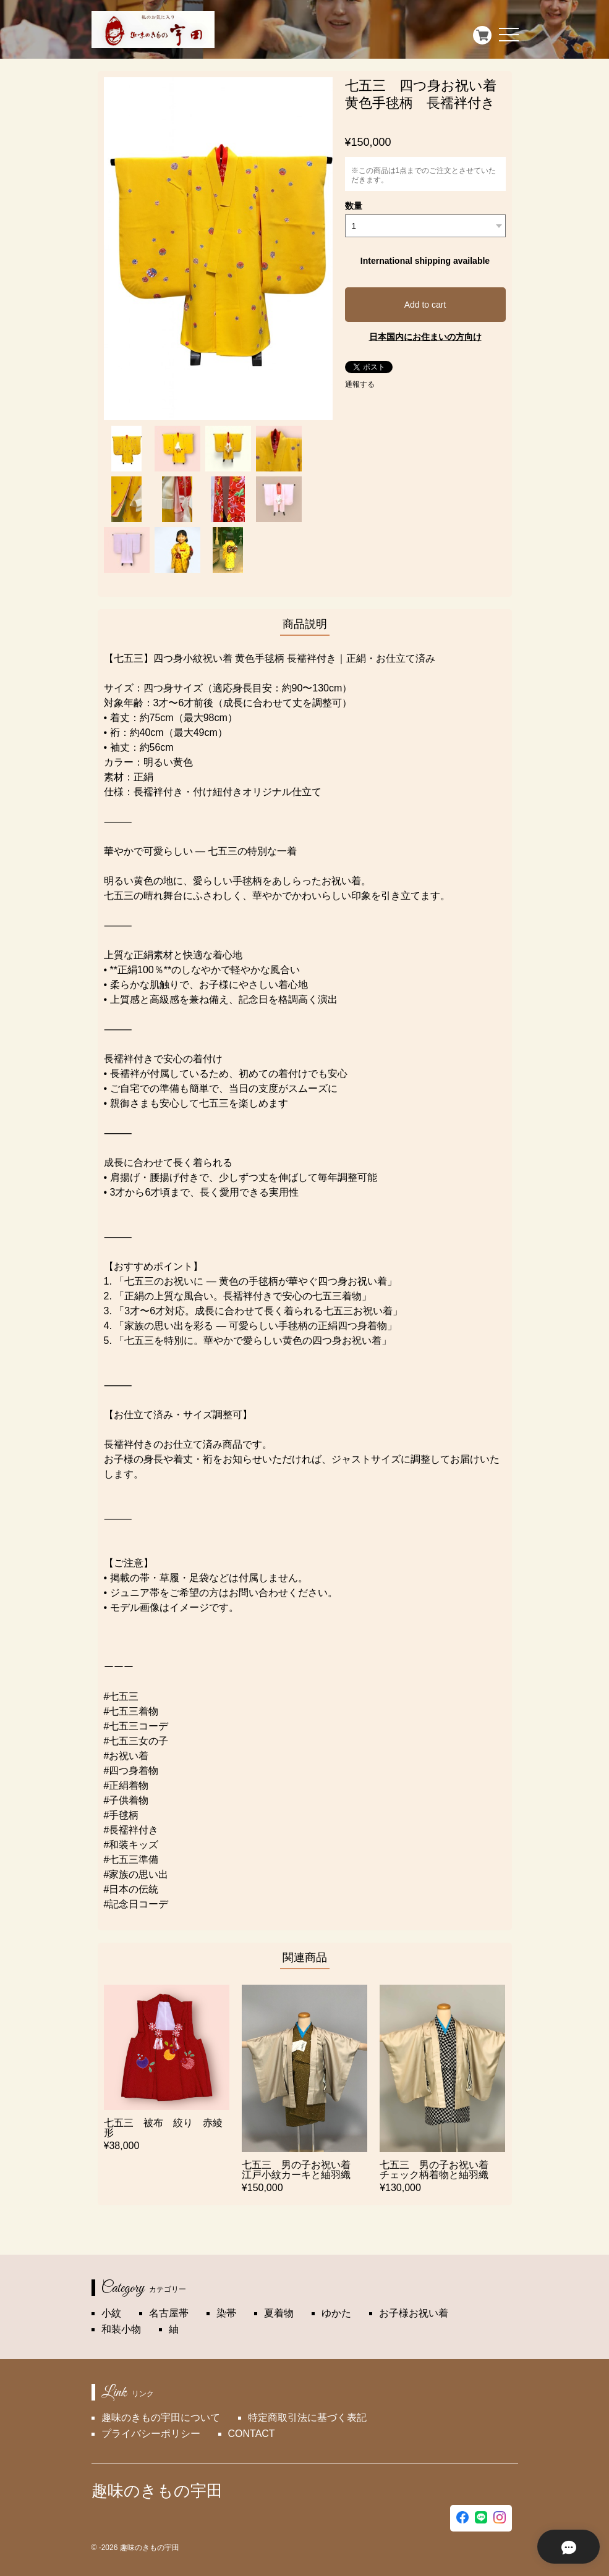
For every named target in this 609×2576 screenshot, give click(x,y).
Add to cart (425, 305)
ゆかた (336, 2313)
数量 (353, 206)
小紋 (111, 2313)
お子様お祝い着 (413, 2313)
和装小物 (121, 2329)
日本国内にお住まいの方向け (425, 337)
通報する (360, 384)
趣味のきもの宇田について (160, 2417)
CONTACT (251, 2433)
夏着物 (279, 2313)
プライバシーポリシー (150, 2433)
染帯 (226, 2313)
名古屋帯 (169, 2313)
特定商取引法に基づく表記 (307, 2417)
